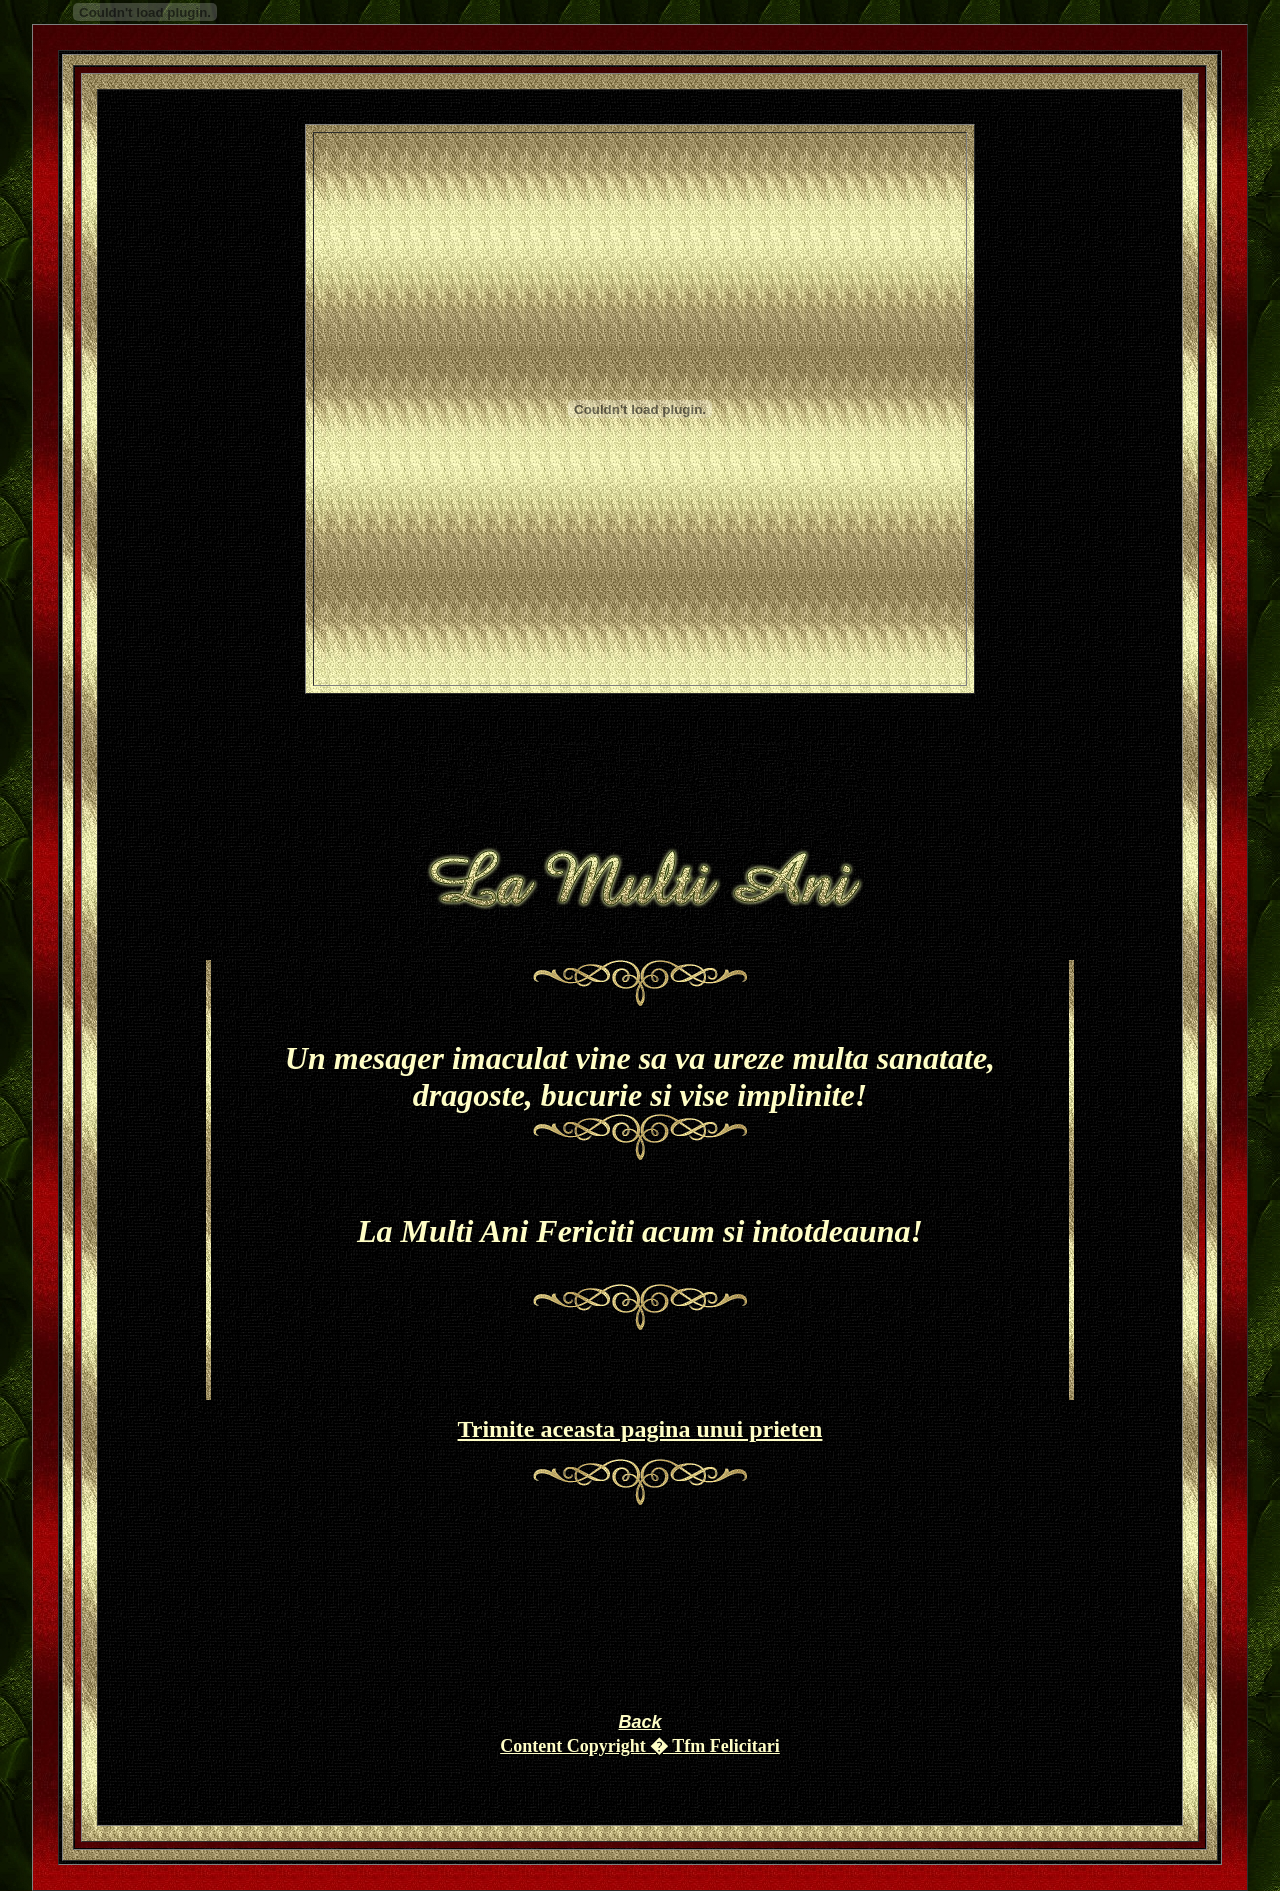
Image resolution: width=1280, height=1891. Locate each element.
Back (639, 1722)
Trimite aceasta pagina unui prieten (640, 1429)
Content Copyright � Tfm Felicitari (640, 1746)
